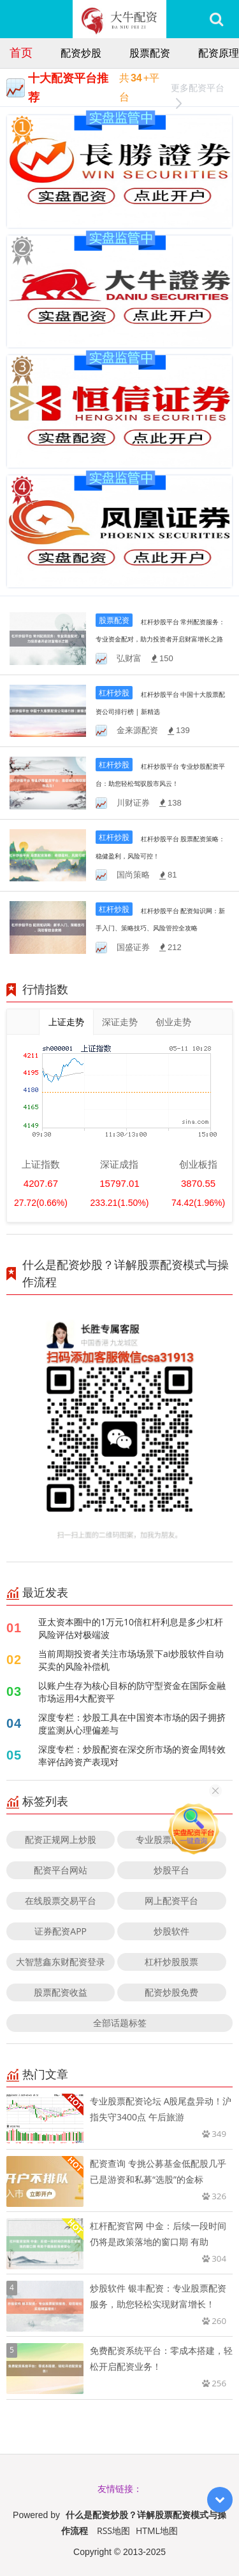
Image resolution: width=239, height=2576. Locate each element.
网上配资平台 (171, 1900)
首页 (21, 52)
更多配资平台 (197, 89)
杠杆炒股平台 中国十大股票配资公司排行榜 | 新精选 (161, 711)
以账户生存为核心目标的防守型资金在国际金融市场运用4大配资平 (132, 1691)
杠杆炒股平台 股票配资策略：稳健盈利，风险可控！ (161, 855)
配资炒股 (81, 53)
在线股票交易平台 (60, 1900)
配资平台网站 (60, 1870)
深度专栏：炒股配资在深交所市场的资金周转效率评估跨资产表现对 (132, 1755)
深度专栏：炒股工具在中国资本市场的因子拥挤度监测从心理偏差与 (132, 1723)
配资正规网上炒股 (60, 1839)
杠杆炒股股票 (171, 1962)
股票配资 (149, 53)
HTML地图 (157, 2530)
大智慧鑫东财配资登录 (60, 1962)
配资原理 (218, 53)
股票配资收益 (60, 1992)
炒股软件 (171, 1931)
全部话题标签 (120, 2023)
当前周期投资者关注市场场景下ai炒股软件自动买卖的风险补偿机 (131, 1660)
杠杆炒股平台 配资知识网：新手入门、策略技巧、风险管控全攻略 (161, 927)
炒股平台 (171, 1870)
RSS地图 (113, 2530)
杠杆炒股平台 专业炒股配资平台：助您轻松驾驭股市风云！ (161, 783)
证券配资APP (60, 1931)
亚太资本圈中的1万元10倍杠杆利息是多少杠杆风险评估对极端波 (130, 1628)
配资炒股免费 (171, 1992)
